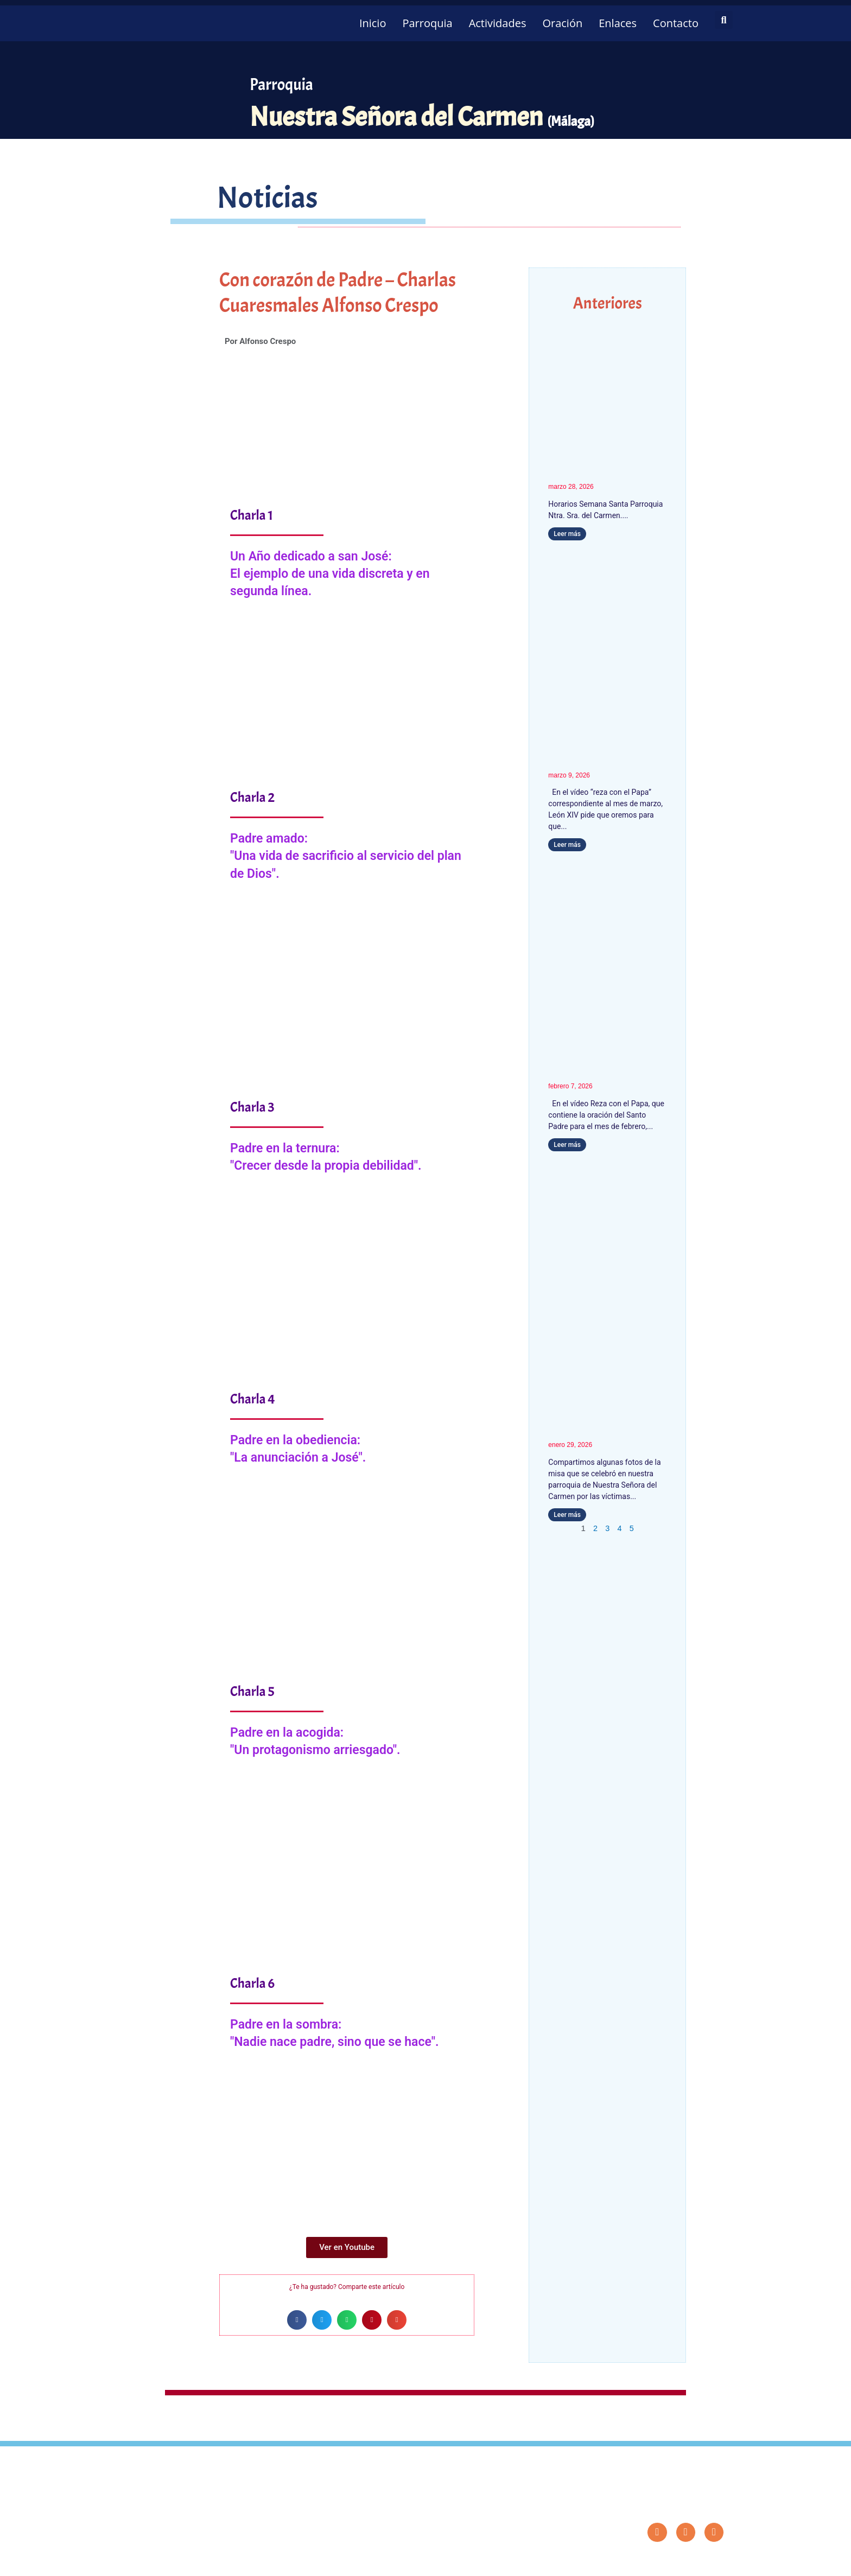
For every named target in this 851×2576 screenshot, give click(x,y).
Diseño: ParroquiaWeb (695, 2562)
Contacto (675, 23)
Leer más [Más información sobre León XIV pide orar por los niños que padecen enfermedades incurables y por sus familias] (567, 1145)
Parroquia (427, 23)
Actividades (497, 23)
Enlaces (618, 23)
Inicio (372, 23)
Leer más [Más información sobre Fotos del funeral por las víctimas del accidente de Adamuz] (567, 1515)
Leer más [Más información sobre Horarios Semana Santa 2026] (567, 534)
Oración (562, 23)
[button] (724, 20)
